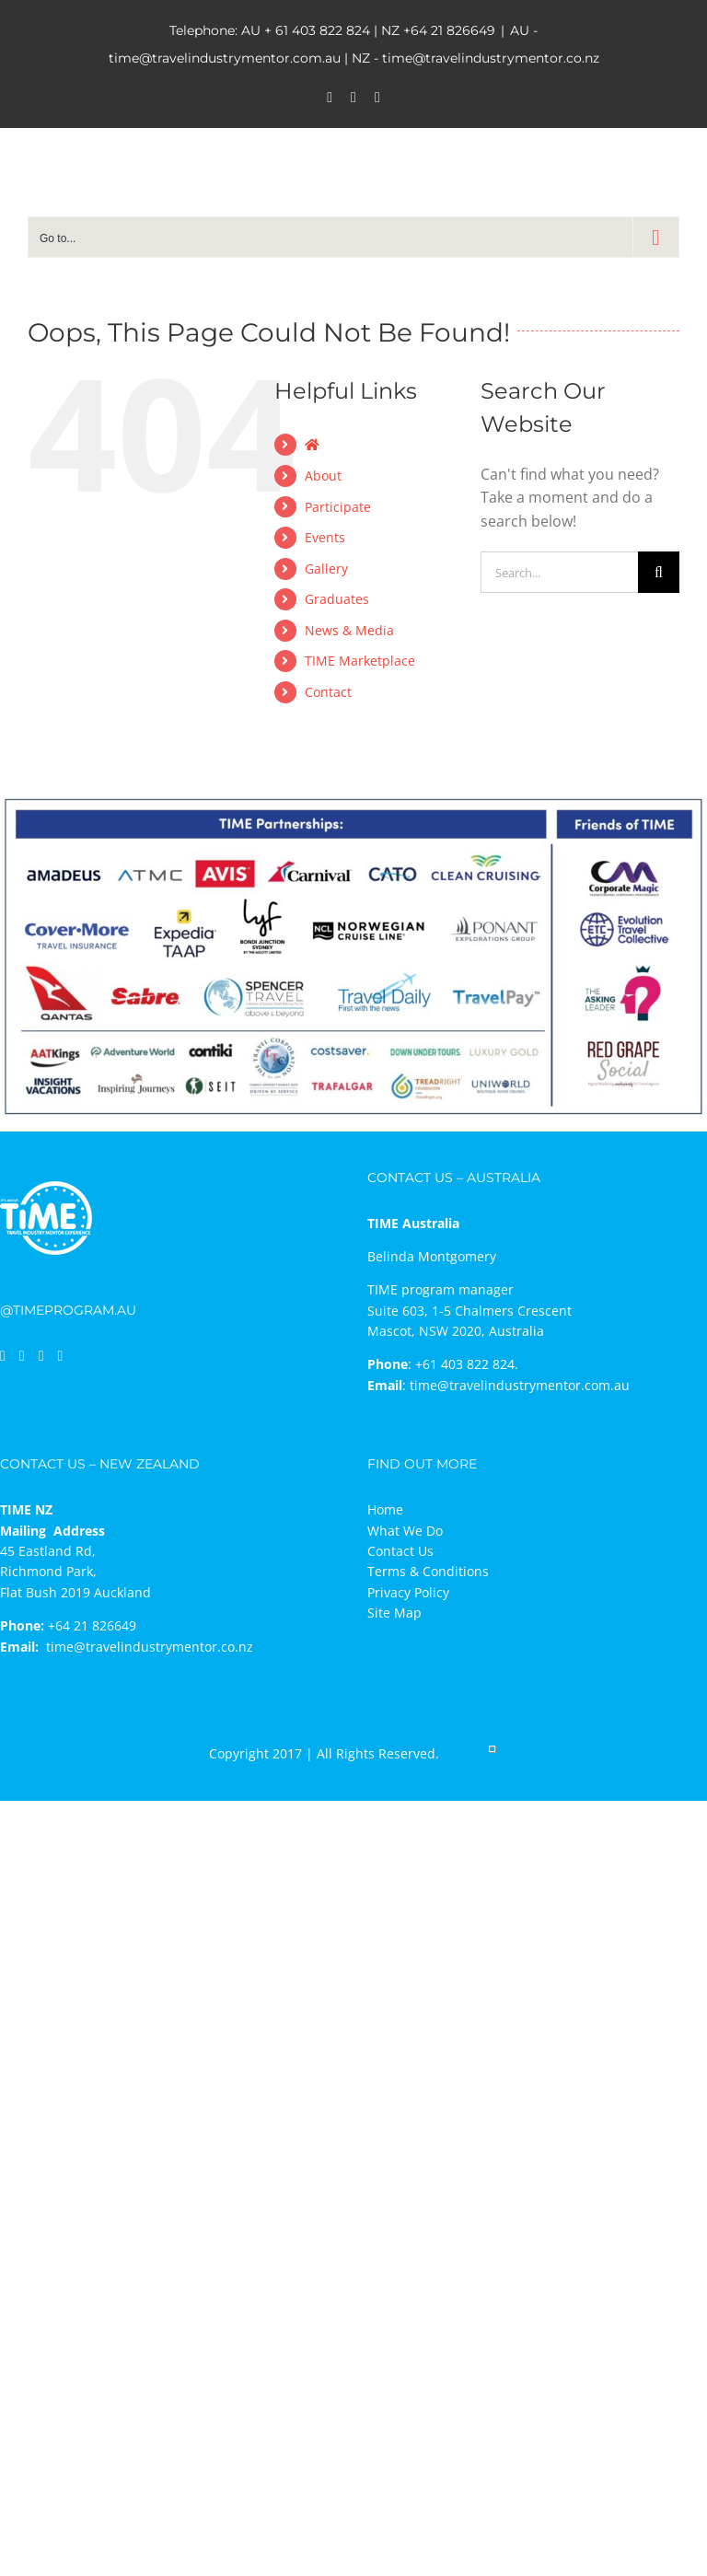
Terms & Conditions (428, 1571)
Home (385, 1509)
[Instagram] (41, 1356)
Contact (328, 692)
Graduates (337, 599)
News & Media (349, 630)
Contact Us (400, 1551)
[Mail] (61, 1356)
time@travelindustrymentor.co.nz (149, 1646)
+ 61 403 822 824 (317, 30)
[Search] (658, 572)
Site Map (394, 1612)
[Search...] (559, 572)
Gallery (326, 568)
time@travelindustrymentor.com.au (520, 1385)
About (323, 475)
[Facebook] (3, 1356)
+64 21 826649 (449, 30)
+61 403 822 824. (466, 1364)
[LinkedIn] (22, 1356)
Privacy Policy (408, 1592)
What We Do (405, 1530)
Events (325, 537)
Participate (338, 507)
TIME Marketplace (360, 660)
